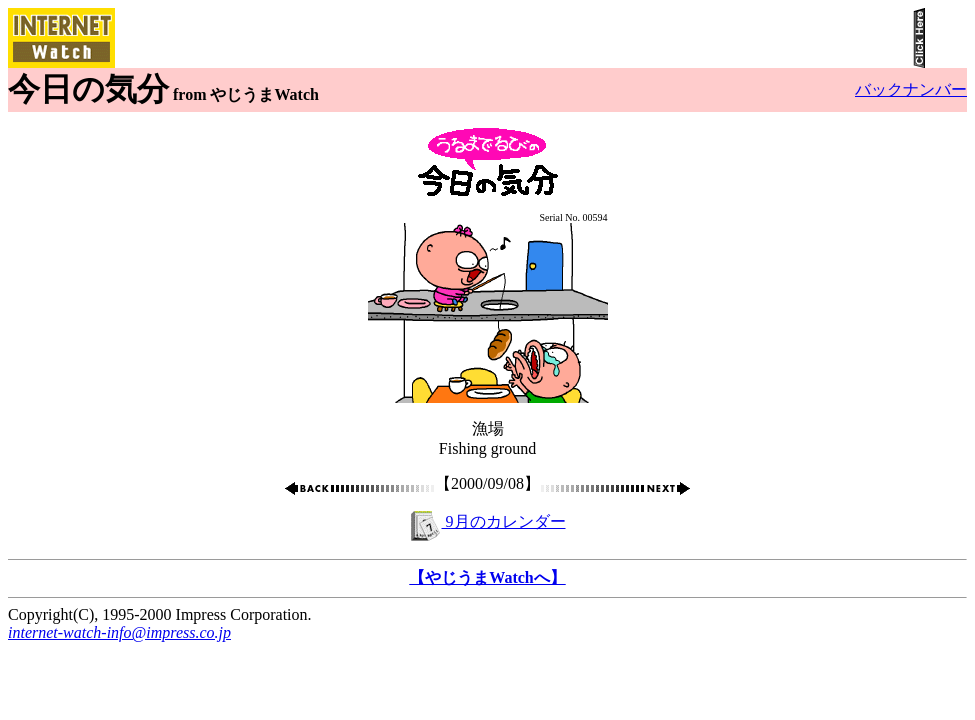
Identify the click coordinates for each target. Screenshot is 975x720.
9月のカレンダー (488, 521)
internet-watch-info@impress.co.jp (119, 632)
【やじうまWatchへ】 (487, 577)
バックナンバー (911, 89)
